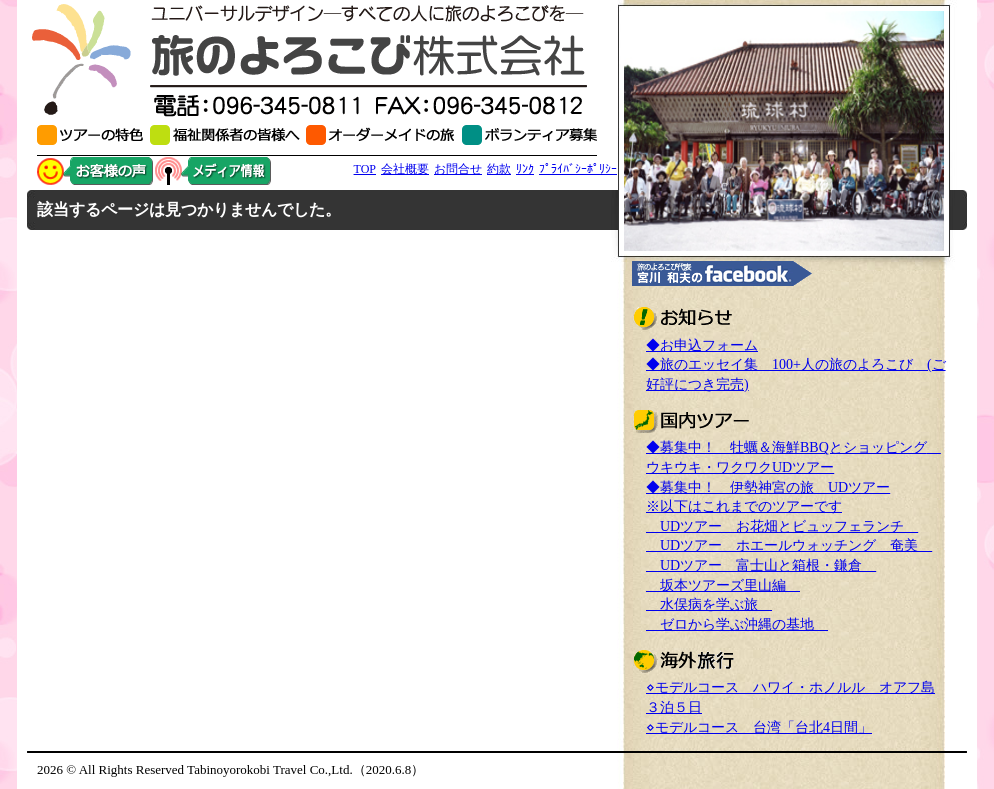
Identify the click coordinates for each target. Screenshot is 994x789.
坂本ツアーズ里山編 (723, 585)
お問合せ (458, 169)
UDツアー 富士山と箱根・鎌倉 (761, 565)
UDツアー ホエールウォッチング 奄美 (789, 545)
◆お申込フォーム (702, 345)
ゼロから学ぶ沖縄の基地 (737, 624)
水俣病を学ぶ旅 (709, 604)
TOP (365, 169)
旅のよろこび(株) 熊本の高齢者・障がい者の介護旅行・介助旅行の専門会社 (317, 60)
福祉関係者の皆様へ (228, 135)
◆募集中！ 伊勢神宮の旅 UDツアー (768, 487)
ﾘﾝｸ (525, 169)
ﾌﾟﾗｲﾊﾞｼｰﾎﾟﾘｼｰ (578, 169)
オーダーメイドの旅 (384, 135)
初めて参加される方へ (93, 135)
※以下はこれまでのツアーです (744, 506)
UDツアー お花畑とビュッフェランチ (782, 526)
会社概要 (405, 169)
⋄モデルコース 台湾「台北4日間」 (759, 727)
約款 (499, 169)
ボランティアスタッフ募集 (529, 135)
